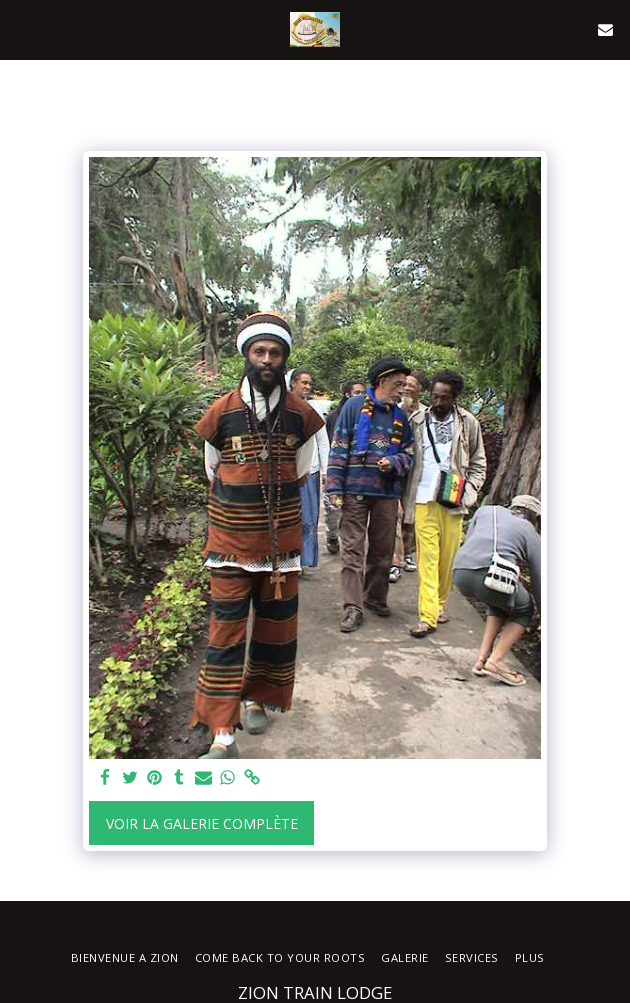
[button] (22, 28)
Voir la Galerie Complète (202, 823)
